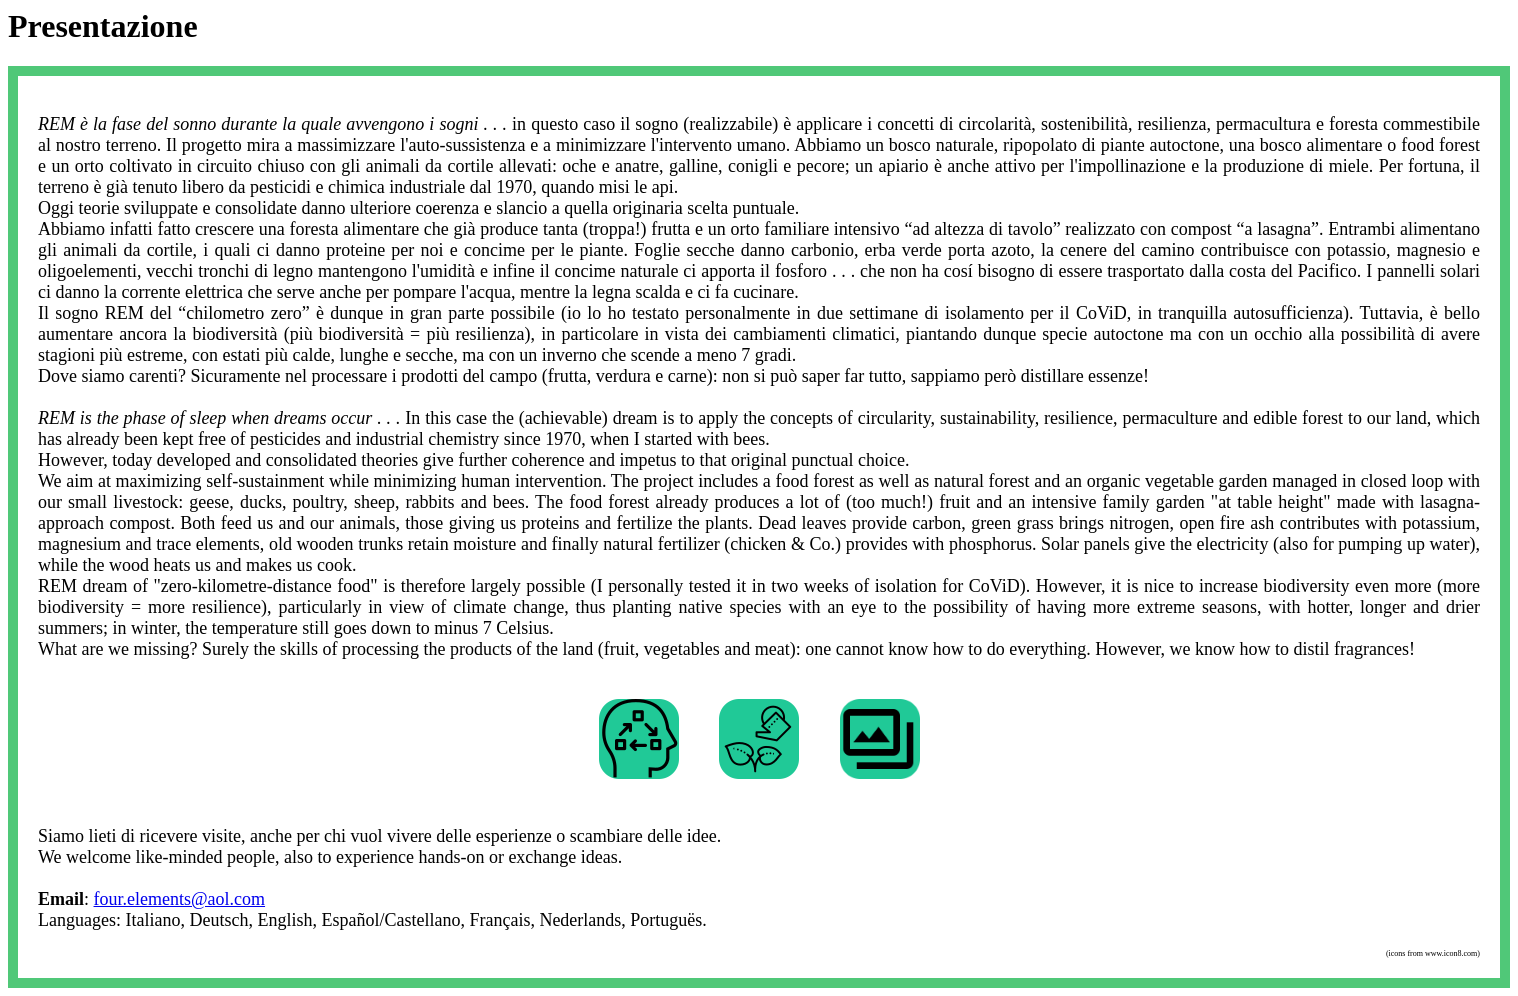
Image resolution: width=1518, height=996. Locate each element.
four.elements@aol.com (180, 899)
